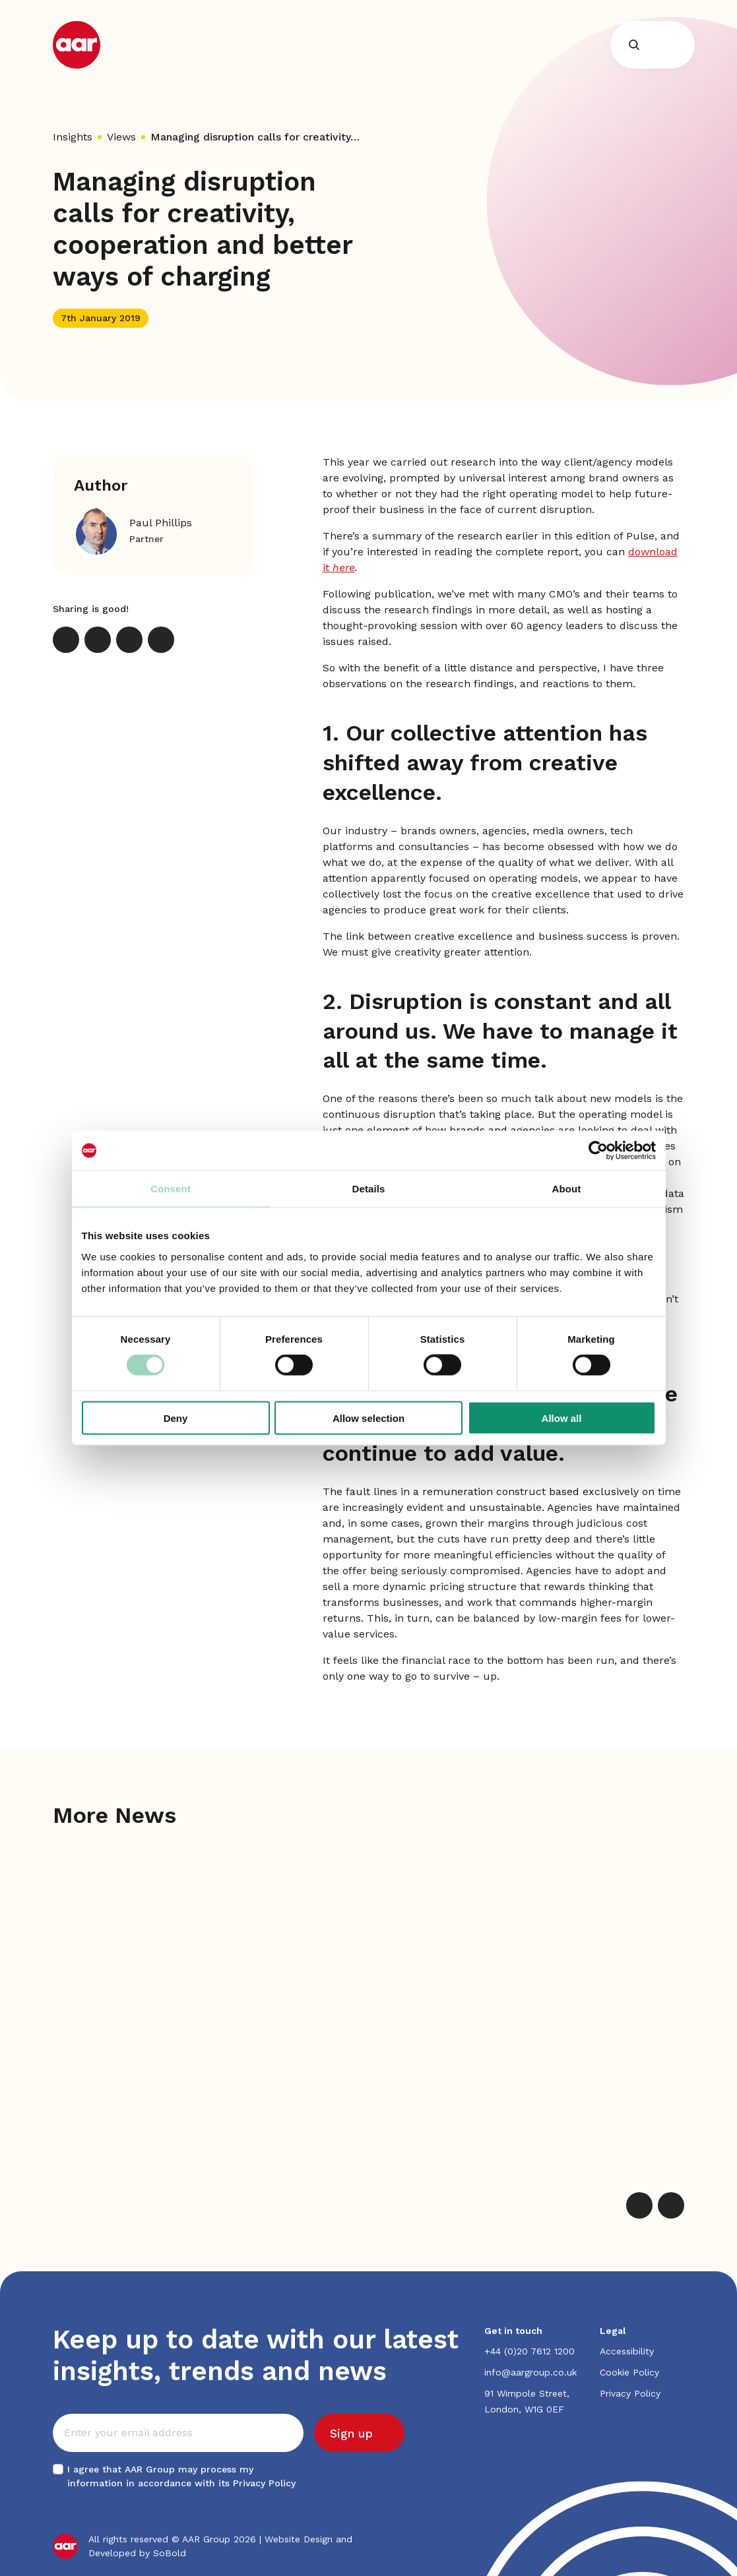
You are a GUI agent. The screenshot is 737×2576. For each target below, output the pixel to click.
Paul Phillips (160, 522)
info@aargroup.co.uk (530, 2372)
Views (121, 137)
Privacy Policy (264, 2483)
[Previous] (639, 2205)
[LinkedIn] (97, 640)
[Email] (129, 640)
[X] (66, 640)
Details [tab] (368, 1188)
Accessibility (627, 2351)
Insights (72, 137)
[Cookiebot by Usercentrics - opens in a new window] (598, 1151)
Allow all (562, 1417)
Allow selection (368, 1417)
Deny (176, 1417)
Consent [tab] (170, 1188)
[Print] (161, 640)
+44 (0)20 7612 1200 (529, 2351)
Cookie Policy (629, 2372)
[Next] (671, 2205)
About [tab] (566, 1188)
